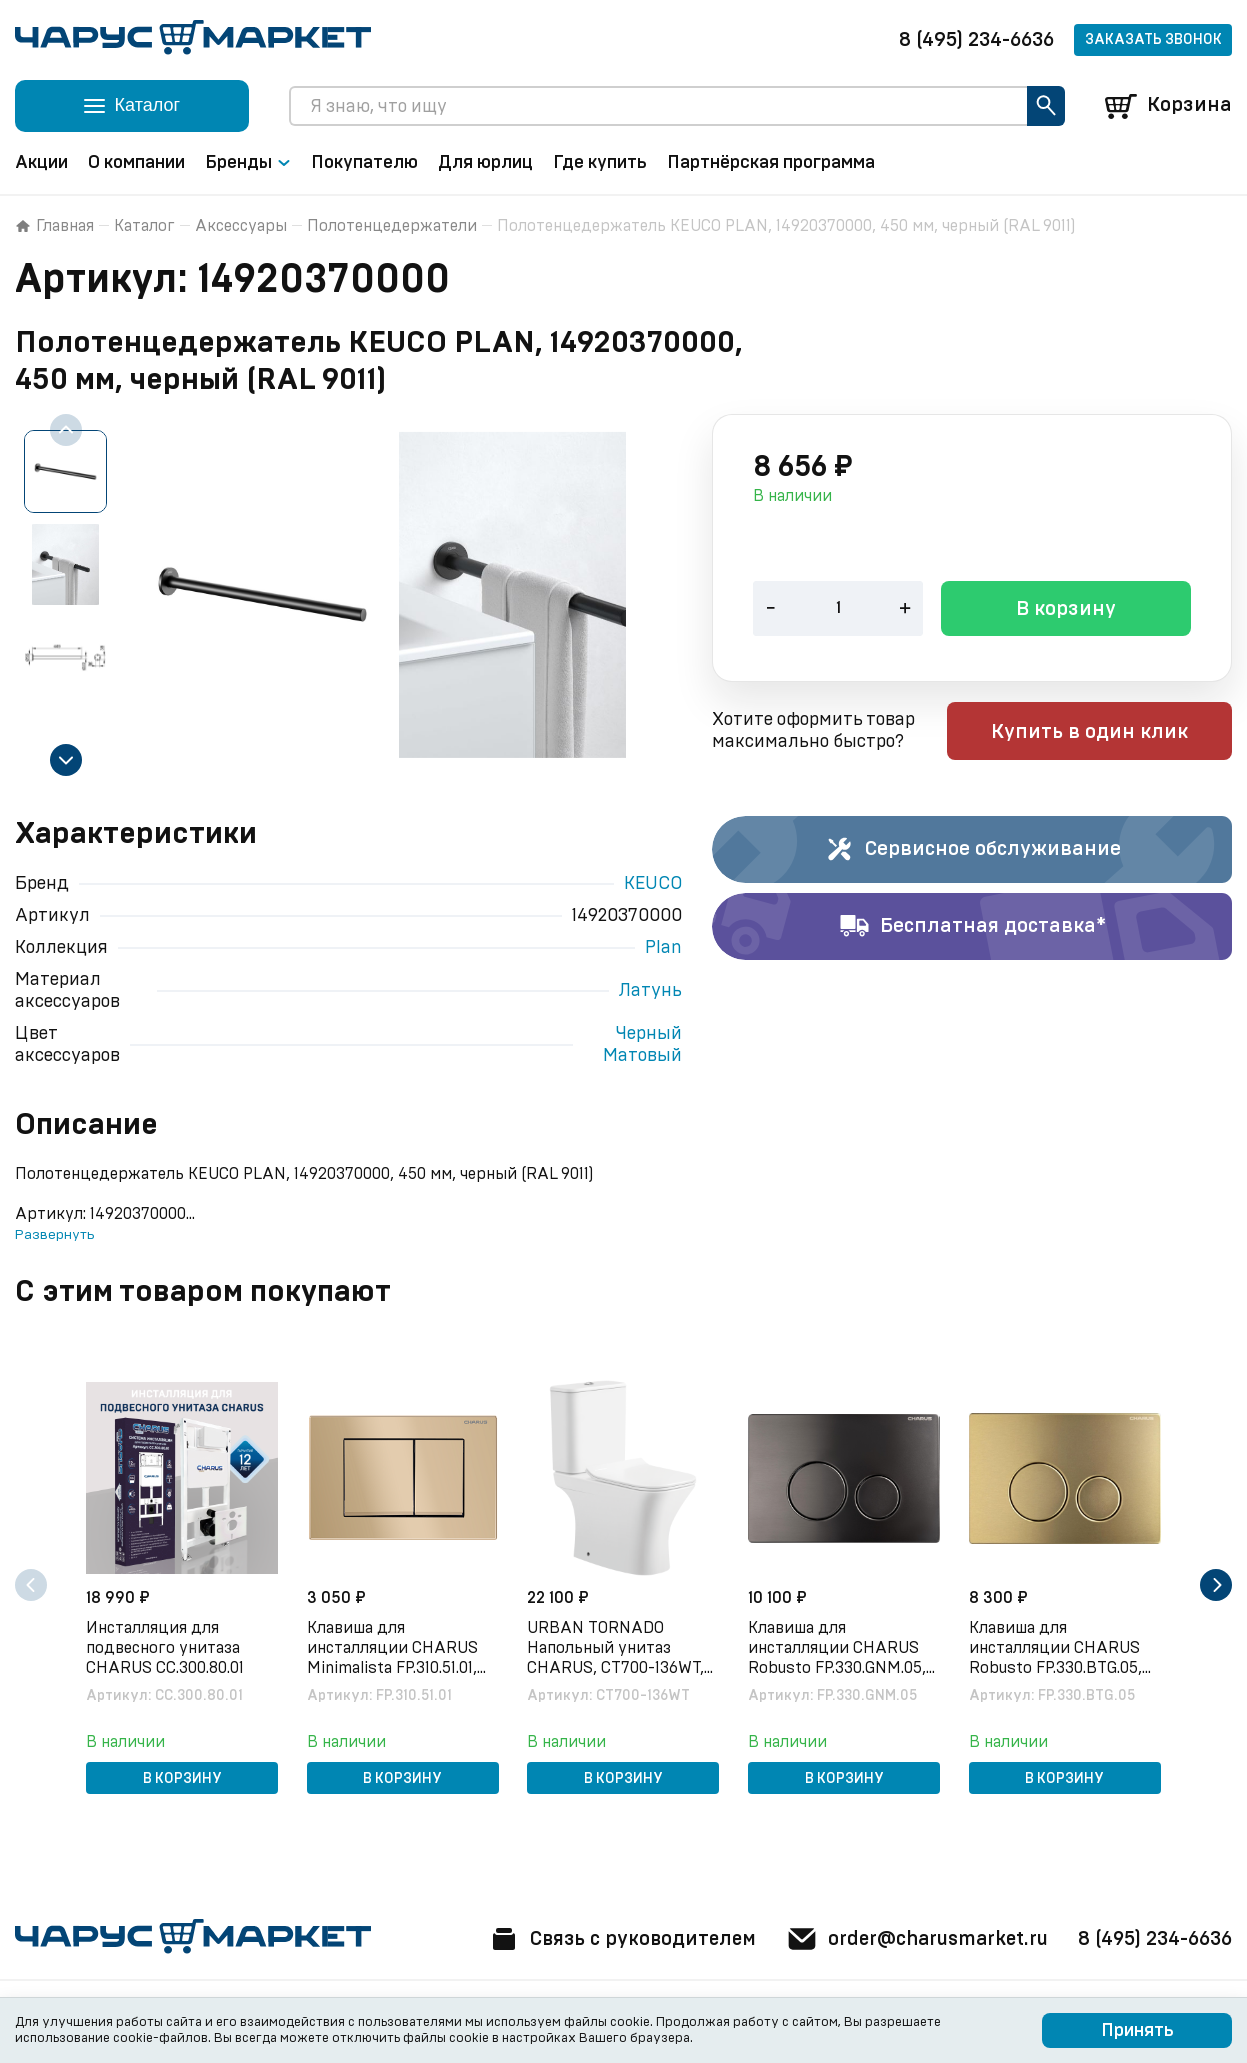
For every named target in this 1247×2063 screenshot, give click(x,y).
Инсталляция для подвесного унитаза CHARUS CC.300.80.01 (167, 1647)
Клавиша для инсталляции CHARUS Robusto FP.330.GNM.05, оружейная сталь (839, 1648)
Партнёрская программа (771, 163)
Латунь (650, 991)
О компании (136, 163)
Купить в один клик (1104, 733)
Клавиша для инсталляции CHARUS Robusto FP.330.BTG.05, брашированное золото (1058, 1648)
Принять (1137, 2031)
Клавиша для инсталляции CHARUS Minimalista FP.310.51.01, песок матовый (394, 1648)
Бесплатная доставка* (972, 927)
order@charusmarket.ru (911, 1939)
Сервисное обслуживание (972, 850)
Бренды (248, 163)
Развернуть (54, 1235)
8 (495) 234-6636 (976, 40)
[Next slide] (66, 760)
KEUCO (653, 884)
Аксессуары (241, 226)
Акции (41, 163)
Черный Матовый (642, 1045)
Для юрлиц (485, 163)
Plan (663, 948)
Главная (54, 226)
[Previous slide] (66, 430)
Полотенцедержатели (392, 226)
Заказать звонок (1153, 40)
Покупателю (364, 163)
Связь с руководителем (609, 1939)
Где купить (600, 163)
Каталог (144, 226)
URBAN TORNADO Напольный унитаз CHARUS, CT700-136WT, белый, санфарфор (617, 1648)
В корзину (1066, 611)
